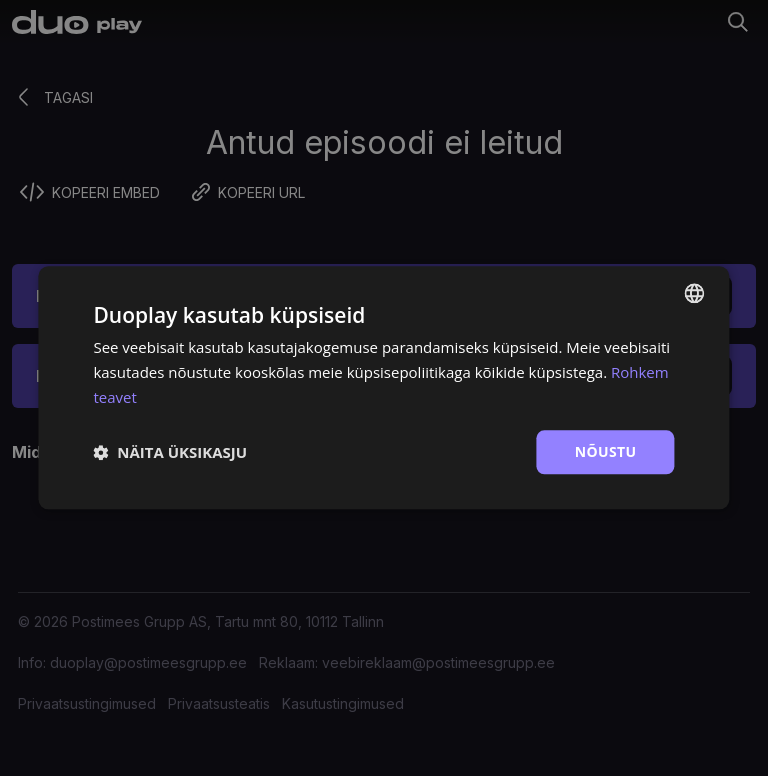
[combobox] (695, 293)
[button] (170, 452)
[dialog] (383, 387)
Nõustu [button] (606, 451)
